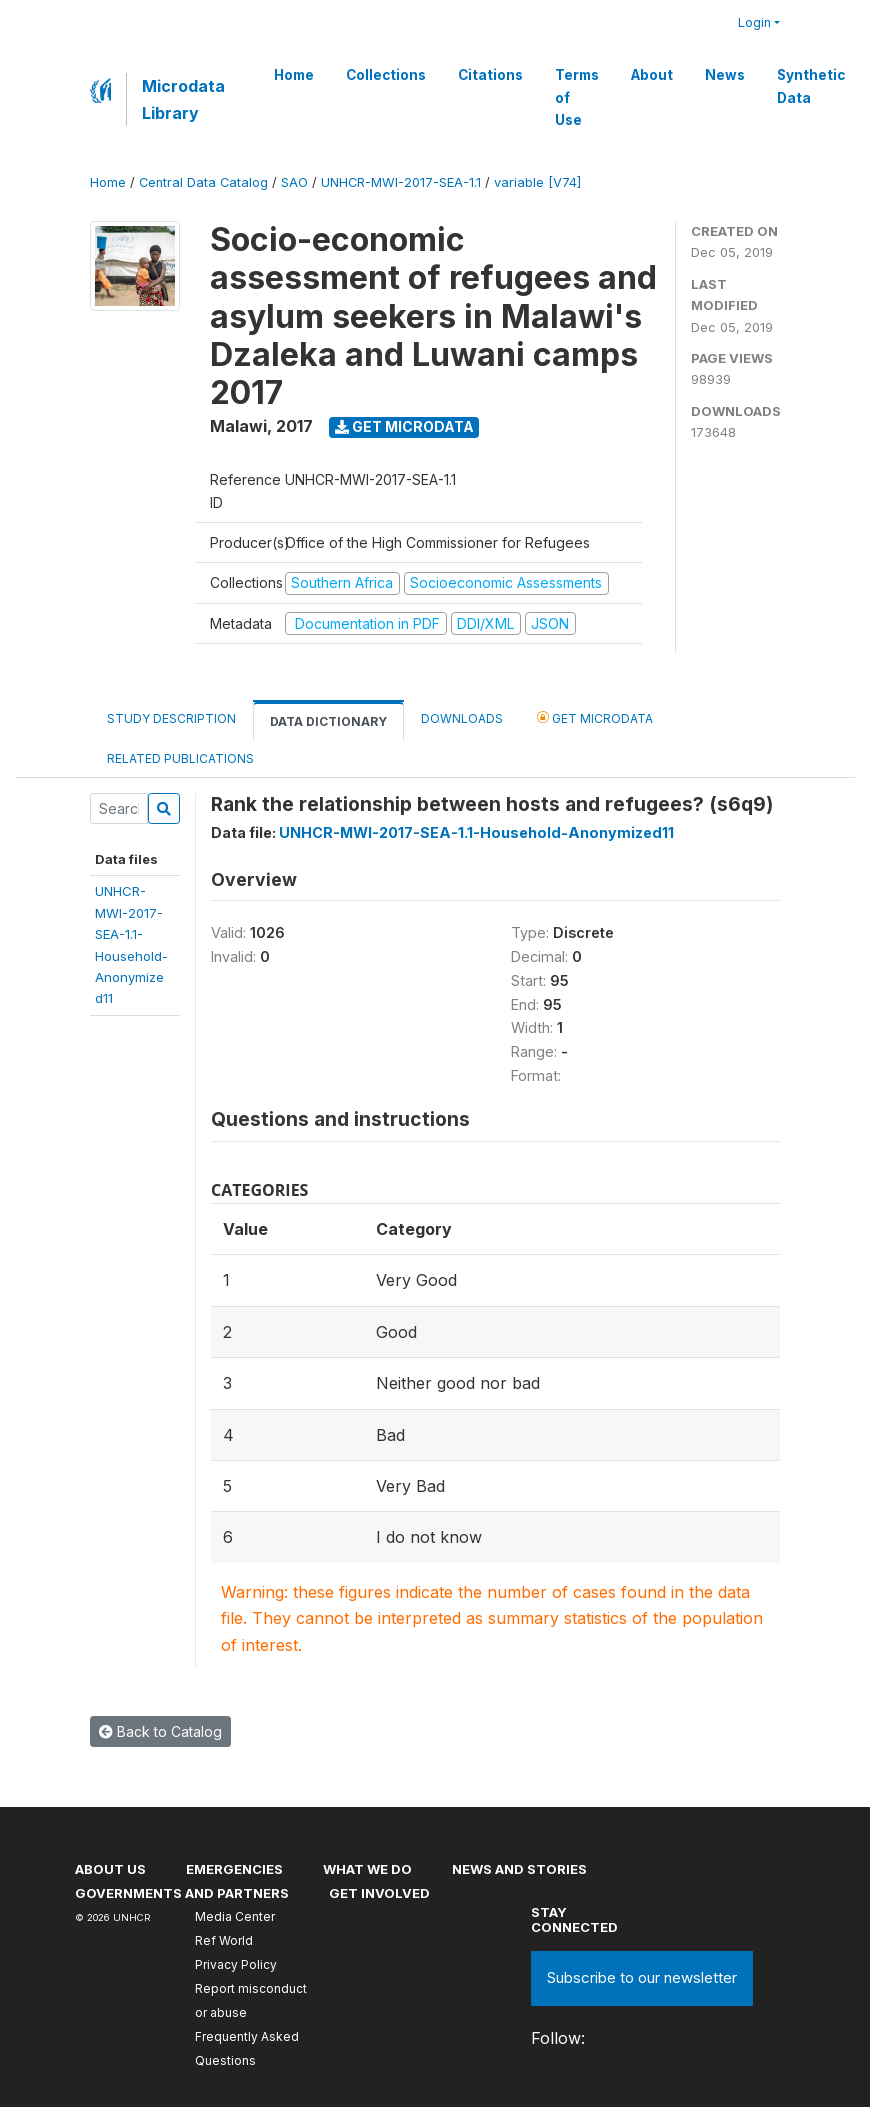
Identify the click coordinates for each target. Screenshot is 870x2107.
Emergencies (234, 1869)
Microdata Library (183, 99)
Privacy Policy (236, 1964)
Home (294, 75)
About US (110, 1869)
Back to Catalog (160, 1731)
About (652, 75)
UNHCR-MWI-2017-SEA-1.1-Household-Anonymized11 (476, 832)
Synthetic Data (811, 86)
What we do (367, 1869)
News (725, 75)
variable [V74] (537, 182)
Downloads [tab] (462, 718)
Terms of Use (577, 97)
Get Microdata (404, 426)
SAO (294, 182)
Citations (490, 75)
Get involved (379, 1893)
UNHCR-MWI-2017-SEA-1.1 (401, 182)
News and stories (519, 1869)
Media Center (235, 1916)
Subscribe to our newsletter (642, 1977)
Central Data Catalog (203, 182)
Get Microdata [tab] (595, 717)
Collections (386, 75)
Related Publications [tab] (180, 758)
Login (754, 22)
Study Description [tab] (171, 718)
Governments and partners (182, 1893)
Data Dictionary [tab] (328, 721)
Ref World (224, 1940)
